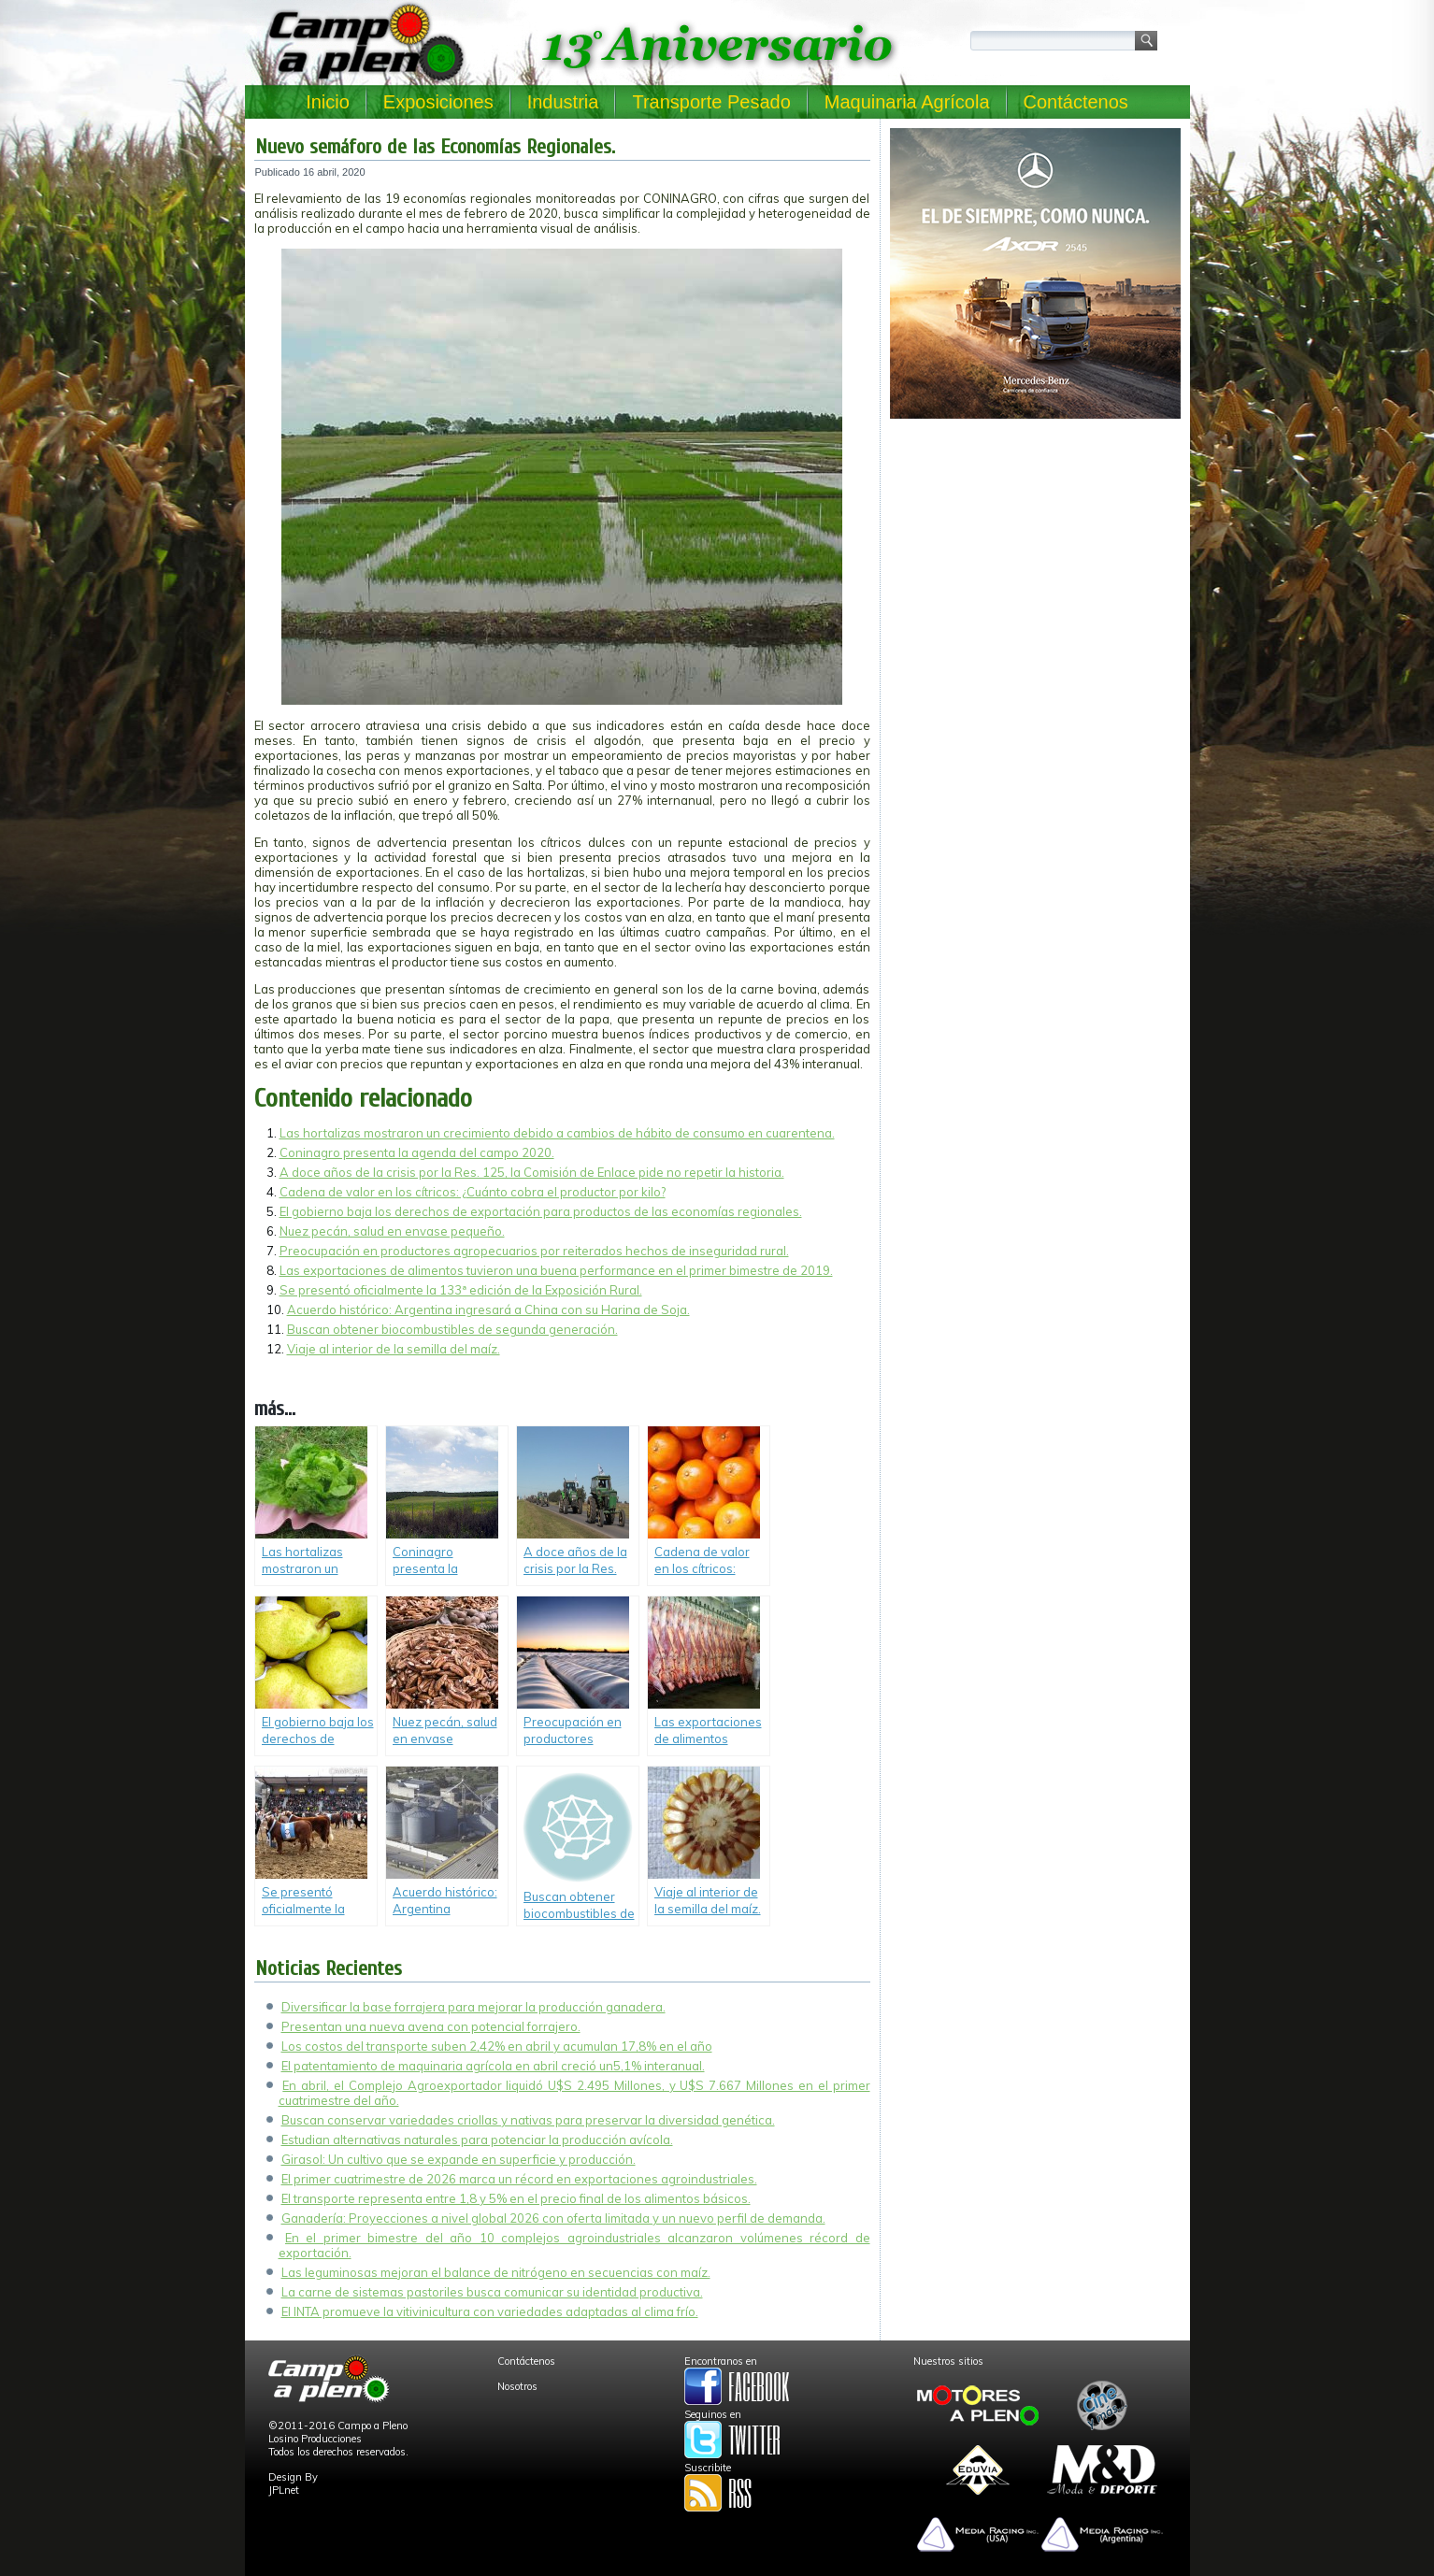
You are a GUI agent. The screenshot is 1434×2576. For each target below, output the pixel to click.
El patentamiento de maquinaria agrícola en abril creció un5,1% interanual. (493, 2065)
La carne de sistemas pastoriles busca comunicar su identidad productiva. (492, 2291)
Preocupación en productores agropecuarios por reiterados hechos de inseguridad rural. (534, 1250)
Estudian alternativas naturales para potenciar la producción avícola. (477, 2139)
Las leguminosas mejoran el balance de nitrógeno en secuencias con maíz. (495, 2272)
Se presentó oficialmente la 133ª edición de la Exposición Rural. (461, 1289)
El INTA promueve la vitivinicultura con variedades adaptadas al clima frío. (489, 2311)
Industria (563, 102)
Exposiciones (438, 102)
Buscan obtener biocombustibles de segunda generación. (452, 1329)
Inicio (328, 102)
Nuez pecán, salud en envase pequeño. (392, 1231)
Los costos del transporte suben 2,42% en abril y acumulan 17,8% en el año (496, 2046)
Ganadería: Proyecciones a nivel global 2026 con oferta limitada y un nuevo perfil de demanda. (553, 2218)
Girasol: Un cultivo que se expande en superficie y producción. (458, 2159)
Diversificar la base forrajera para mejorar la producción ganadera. (473, 2006)
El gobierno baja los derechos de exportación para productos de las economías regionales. (541, 1211)
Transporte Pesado (711, 102)
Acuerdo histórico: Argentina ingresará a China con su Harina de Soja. (488, 1309)
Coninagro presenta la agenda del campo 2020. (417, 1152)
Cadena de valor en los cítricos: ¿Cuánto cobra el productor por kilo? (473, 1191)
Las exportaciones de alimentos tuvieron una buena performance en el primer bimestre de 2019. (556, 1270)
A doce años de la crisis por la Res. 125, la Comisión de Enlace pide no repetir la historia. (532, 1172)
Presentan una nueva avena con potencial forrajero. (431, 2026)
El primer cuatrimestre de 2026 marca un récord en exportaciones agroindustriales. (519, 2178)
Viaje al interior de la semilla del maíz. (393, 1348)
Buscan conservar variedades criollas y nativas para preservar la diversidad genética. (528, 2119)
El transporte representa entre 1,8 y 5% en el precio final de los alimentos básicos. (516, 2198)
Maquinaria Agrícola (907, 102)
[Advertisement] (1035, 557)
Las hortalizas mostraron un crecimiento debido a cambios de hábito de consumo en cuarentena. (557, 1132)
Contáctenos (1076, 102)
